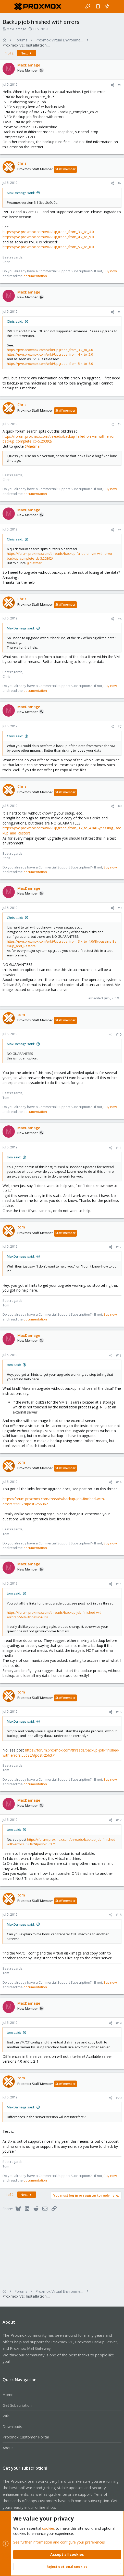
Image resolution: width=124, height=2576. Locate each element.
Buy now (110, 271)
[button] (8, 6)
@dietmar (33, 446)
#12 (118, 1247)
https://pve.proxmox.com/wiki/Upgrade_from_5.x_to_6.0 (48, 246)
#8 (119, 806)
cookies (48, 2528)
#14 (118, 1482)
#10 (118, 1034)
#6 (119, 618)
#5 (119, 529)
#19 (118, 2023)
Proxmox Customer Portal (26, 2436)
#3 (119, 312)
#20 (118, 2097)
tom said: (14, 1157)
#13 (118, 1355)
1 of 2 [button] (9, 53)
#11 (118, 1147)
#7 (119, 726)
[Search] (116, 6)
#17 (118, 1820)
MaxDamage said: (21, 192)
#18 (118, 1914)
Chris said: (15, 321)
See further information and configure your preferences (59, 2541)
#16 (118, 1712)
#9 (119, 908)
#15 (118, 1583)
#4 (119, 424)
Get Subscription (17, 2405)
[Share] (112, 85)
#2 (119, 183)
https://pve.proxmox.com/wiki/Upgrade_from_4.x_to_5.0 (48, 236)
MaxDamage (16, 29)
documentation (35, 276)
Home (8, 2394)
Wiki (6, 2415)
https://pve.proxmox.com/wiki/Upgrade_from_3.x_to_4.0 (48, 231)
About (8, 2447)
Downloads (12, 2426)
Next (27, 53)
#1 (119, 85)
